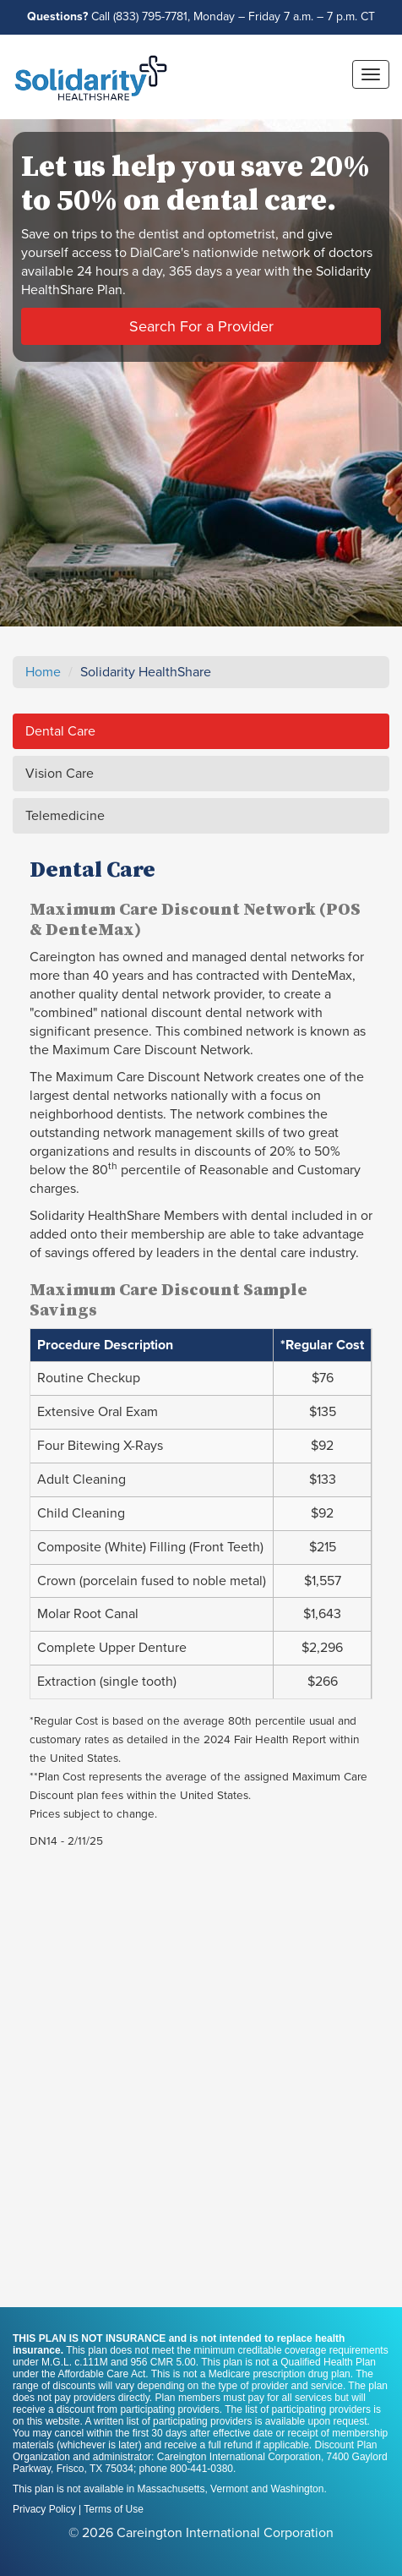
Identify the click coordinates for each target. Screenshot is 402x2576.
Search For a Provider (201, 326)
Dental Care (60, 731)
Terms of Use (114, 2509)
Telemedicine (65, 815)
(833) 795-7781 (150, 16)
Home (43, 672)
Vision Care (59, 773)
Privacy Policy (44, 2509)
